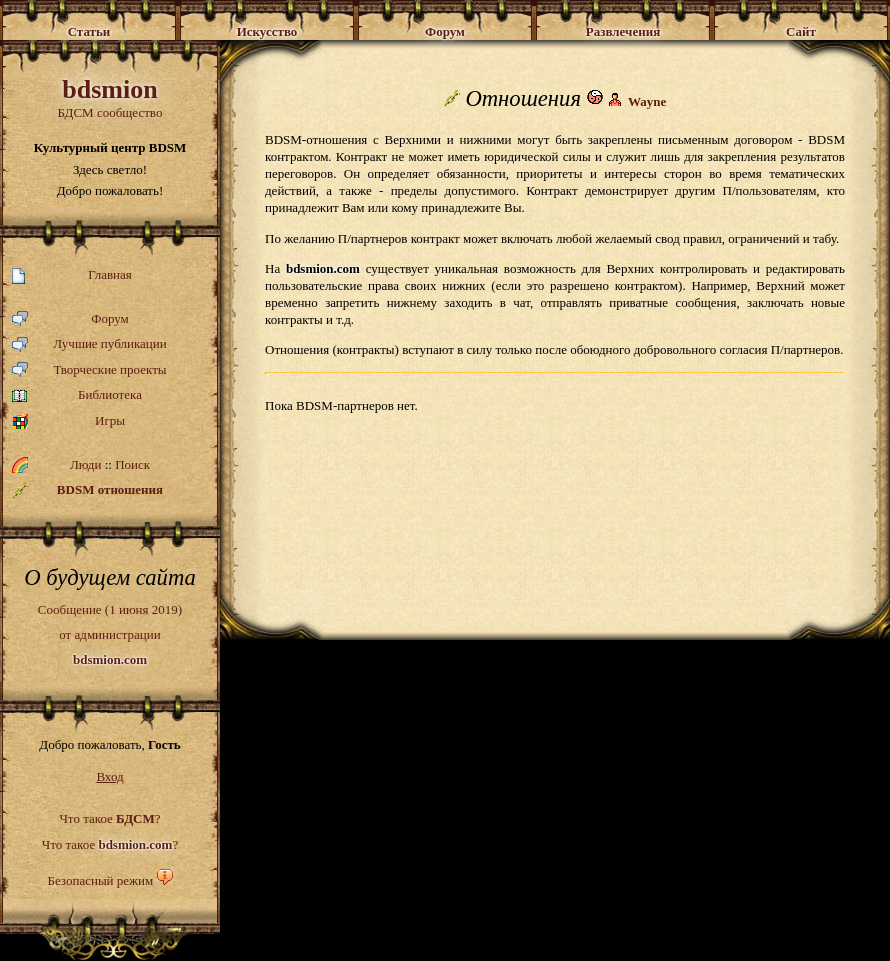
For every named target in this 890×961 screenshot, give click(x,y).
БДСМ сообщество (110, 97)
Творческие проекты (89, 370)
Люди (85, 464)
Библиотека (77, 395)
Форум (70, 319)
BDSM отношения (87, 490)
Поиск (132, 464)
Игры (68, 421)
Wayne (647, 101)
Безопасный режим (100, 880)
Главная (72, 275)
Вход (109, 776)
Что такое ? (109, 818)
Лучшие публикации (89, 344)
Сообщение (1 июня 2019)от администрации (110, 634)
